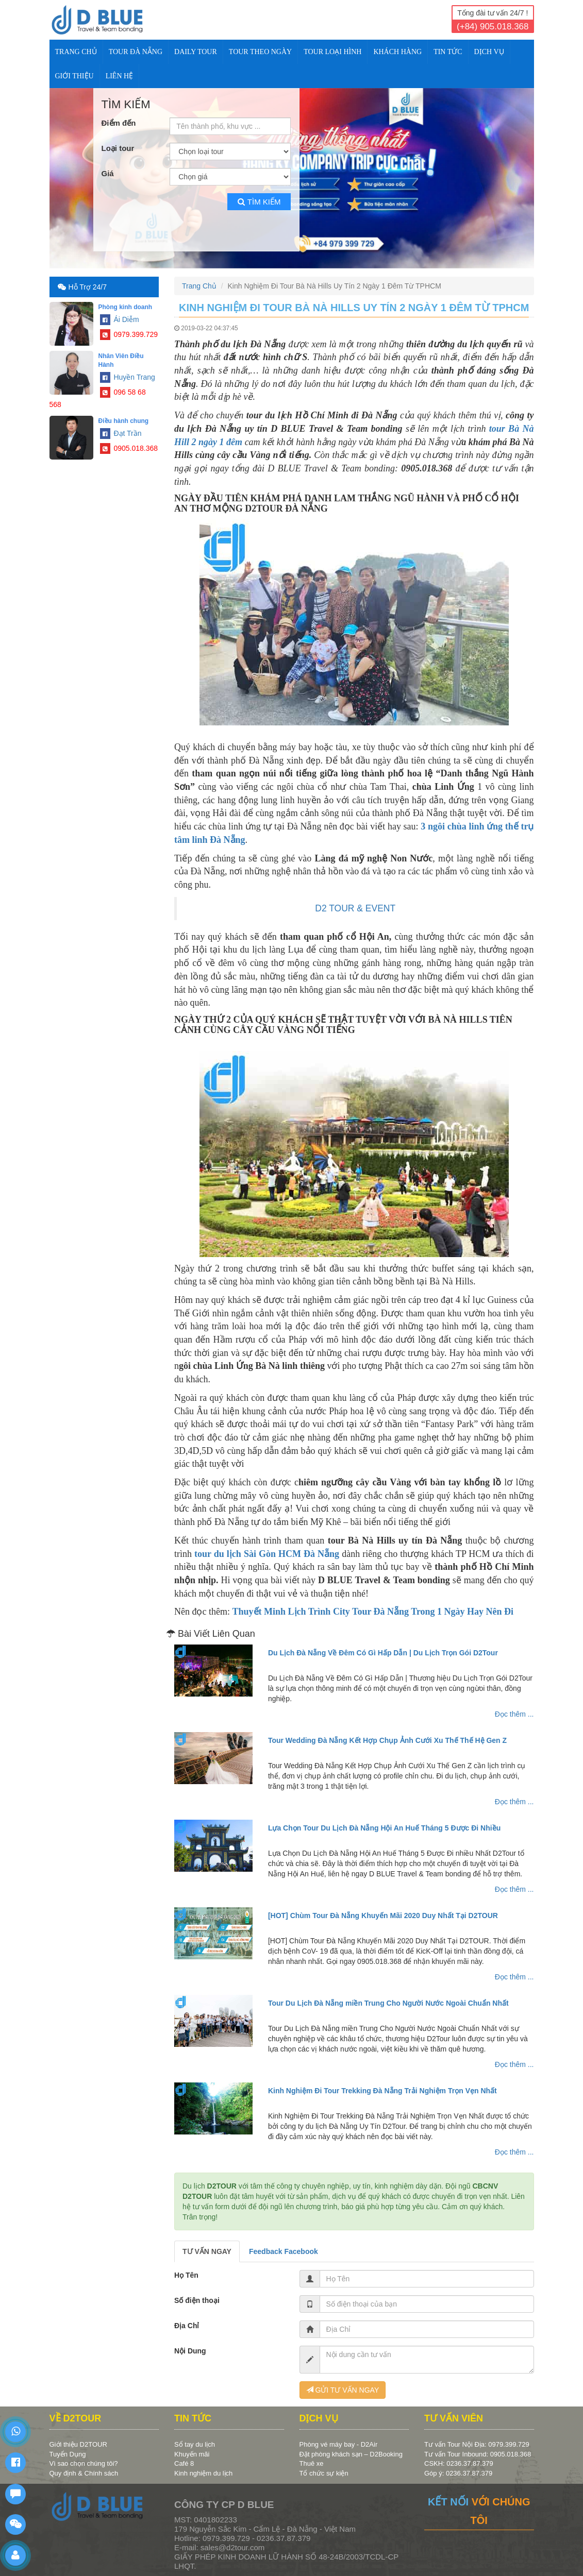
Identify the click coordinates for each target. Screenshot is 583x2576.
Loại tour (118, 148)
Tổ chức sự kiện (323, 2473)
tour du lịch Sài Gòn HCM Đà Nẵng (266, 1554)
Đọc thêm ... (514, 1714)
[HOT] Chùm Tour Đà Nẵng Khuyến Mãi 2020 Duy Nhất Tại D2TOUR (383, 1915)
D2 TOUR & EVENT (355, 908)
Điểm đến (119, 122)
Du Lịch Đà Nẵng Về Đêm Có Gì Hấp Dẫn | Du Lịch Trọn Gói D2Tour (383, 1653)
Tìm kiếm (259, 201)
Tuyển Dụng (67, 2454)
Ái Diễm (119, 319)
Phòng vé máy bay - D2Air (338, 2444)
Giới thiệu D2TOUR (78, 2444)
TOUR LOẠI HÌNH (332, 52)
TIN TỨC (448, 52)
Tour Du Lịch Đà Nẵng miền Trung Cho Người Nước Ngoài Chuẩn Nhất (388, 2003)
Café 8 (184, 2463)
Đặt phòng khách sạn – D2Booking (351, 2454)
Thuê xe (311, 2463)
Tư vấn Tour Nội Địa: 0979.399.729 (476, 2444)
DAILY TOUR (195, 52)
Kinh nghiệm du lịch (203, 2473)
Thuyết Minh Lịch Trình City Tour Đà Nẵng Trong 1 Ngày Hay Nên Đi (372, 1611)
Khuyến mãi (191, 2454)
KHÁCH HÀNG (397, 52)
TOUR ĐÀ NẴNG (135, 52)
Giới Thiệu (74, 76)
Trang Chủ (76, 52)
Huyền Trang (127, 377)
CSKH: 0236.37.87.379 (458, 2463)
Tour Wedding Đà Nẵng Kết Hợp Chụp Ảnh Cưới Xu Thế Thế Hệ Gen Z (387, 1740)
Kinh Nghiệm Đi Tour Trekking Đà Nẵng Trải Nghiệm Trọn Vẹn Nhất (382, 2091)
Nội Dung (190, 2351)
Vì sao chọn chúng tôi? (83, 2463)
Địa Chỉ (186, 2325)
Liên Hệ (120, 76)
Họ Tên (186, 2275)
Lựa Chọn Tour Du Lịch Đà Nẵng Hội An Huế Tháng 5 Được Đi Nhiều (384, 1828)
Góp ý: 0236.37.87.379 (458, 2473)
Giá (108, 173)
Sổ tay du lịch (194, 2444)
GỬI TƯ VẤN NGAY (342, 2390)
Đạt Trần (121, 433)
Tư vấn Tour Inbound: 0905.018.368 (477, 2454)
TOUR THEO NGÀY (260, 52)
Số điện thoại (197, 2300)
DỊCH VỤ (489, 52)
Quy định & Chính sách (84, 2473)
